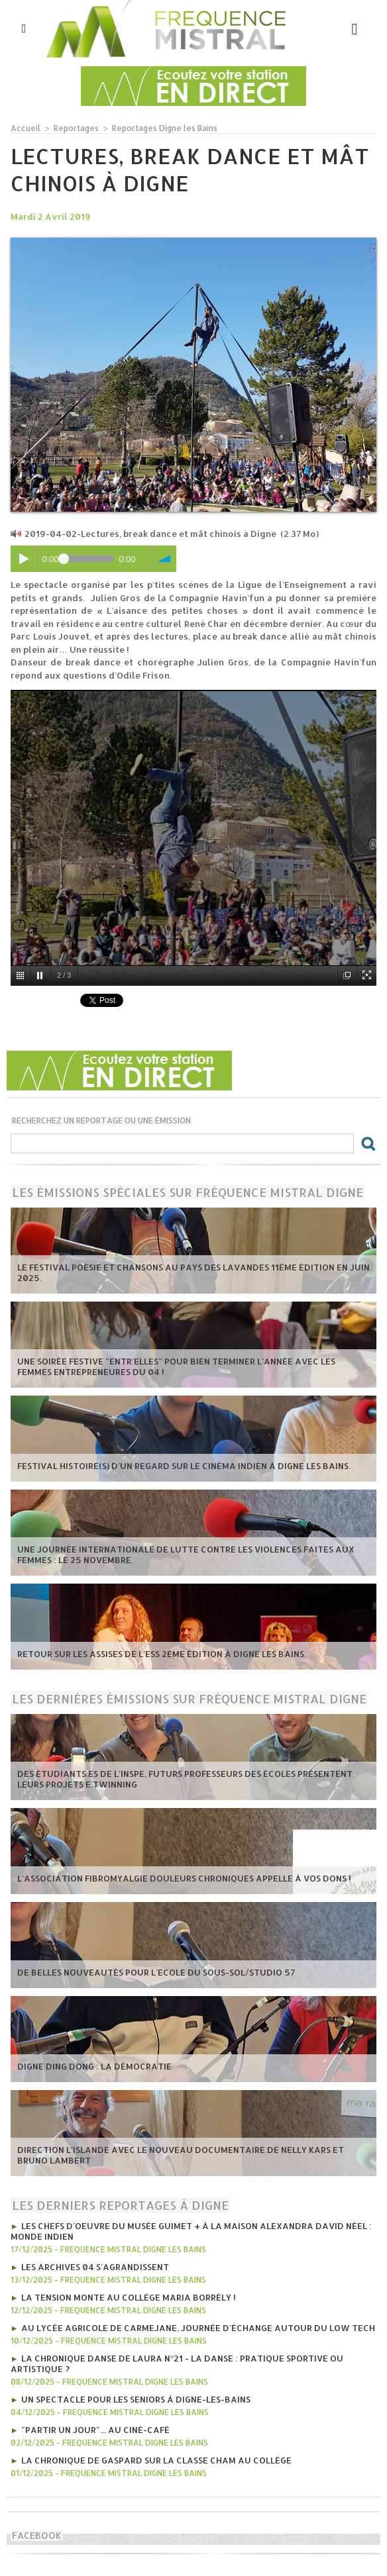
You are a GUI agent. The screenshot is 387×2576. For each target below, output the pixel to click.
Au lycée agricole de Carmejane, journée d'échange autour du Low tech (198, 2327)
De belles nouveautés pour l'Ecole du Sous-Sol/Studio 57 (156, 1972)
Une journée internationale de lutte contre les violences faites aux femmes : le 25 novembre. (186, 1554)
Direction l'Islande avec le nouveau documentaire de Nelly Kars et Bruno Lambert (180, 2155)
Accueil (25, 128)
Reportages (76, 128)
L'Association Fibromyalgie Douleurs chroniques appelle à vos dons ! (184, 1878)
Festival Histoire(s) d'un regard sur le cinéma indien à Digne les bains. (184, 1465)
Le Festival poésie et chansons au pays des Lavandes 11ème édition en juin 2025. (193, 1272)
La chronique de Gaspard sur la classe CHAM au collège (156, 2460)
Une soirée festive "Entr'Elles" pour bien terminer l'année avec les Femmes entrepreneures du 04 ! (176, 1366)
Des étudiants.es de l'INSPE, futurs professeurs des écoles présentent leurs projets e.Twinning (185, 1778)
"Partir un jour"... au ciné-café (95, 2429)
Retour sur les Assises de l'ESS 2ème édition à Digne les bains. (161, 1653)
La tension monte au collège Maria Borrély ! (128, 2297)
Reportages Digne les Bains (164, 128)
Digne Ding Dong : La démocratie (94, 2066)
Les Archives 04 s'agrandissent (95, 2267)
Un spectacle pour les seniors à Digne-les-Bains (135, 2399)
